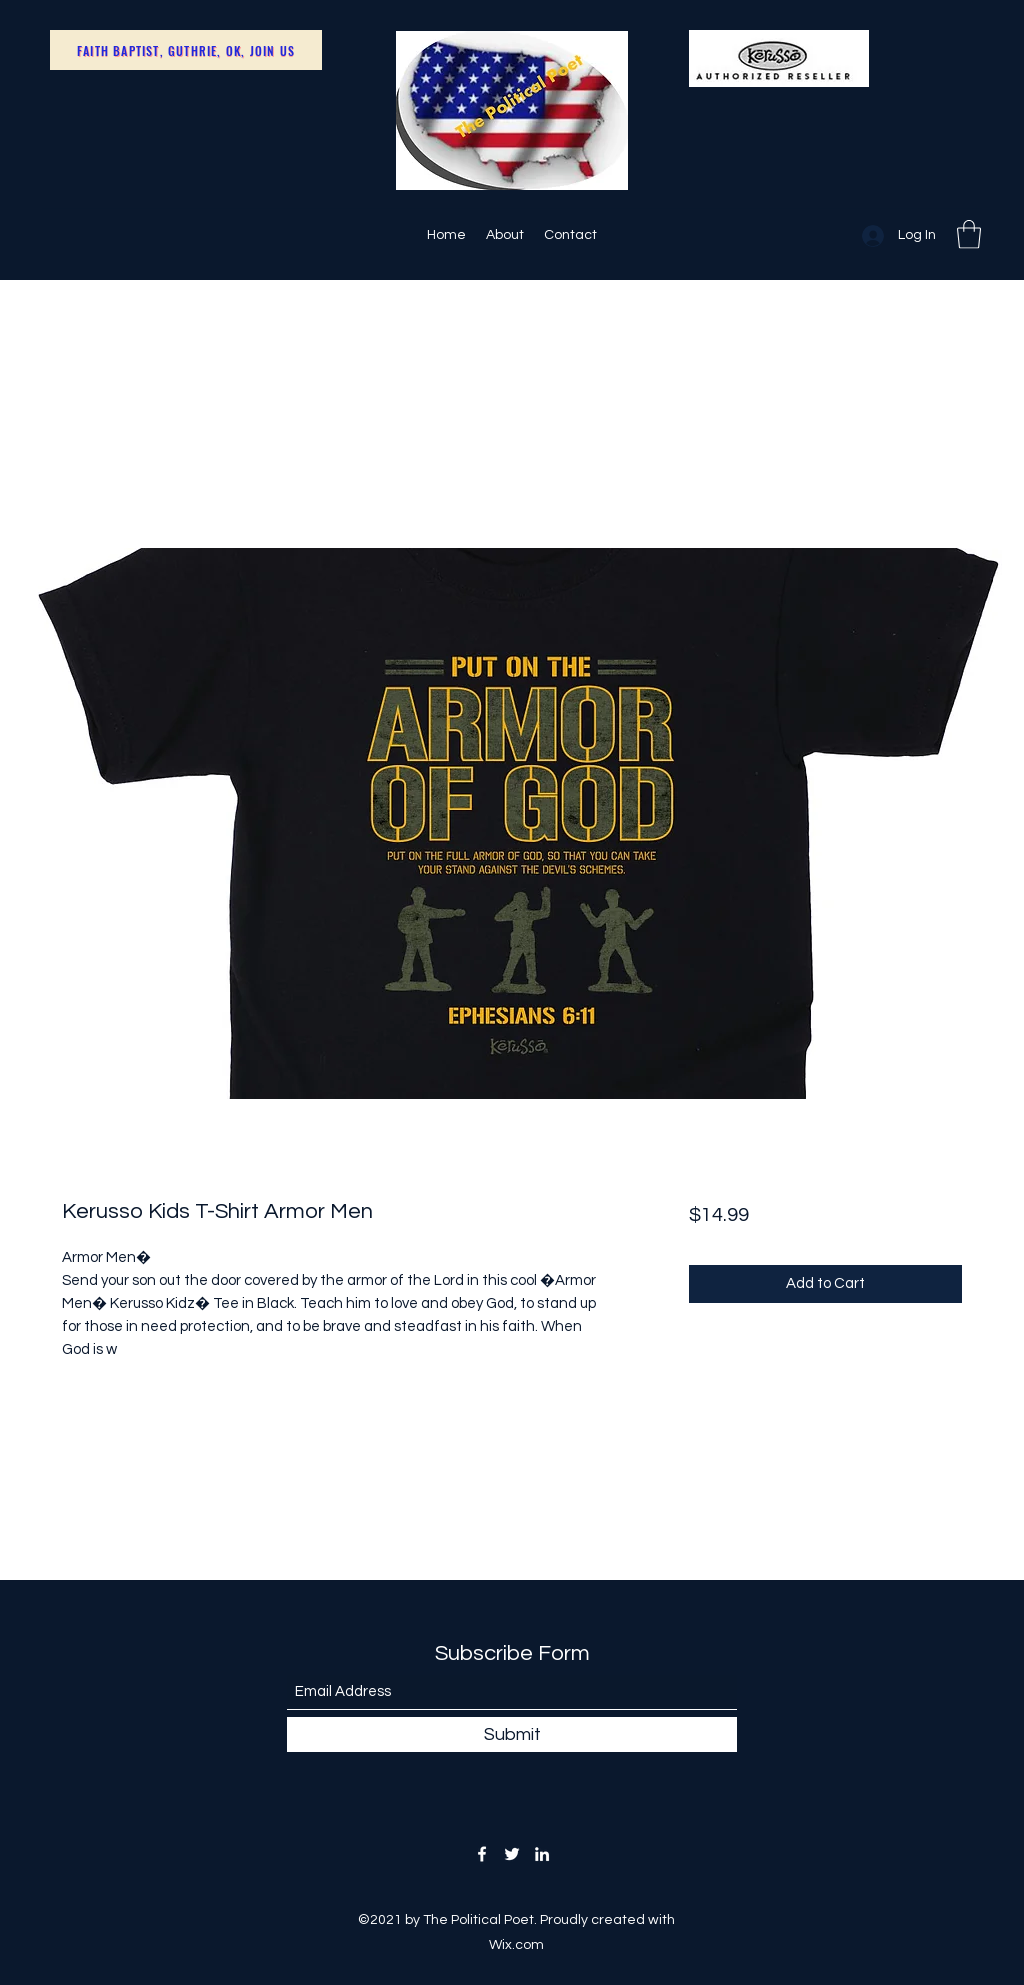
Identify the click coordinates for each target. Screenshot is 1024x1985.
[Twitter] (512, 1854)
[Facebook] (482, 1854)
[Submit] (512, 1734)
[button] (969, 234)
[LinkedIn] (542, 1854)
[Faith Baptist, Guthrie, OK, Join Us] (186, 50)
